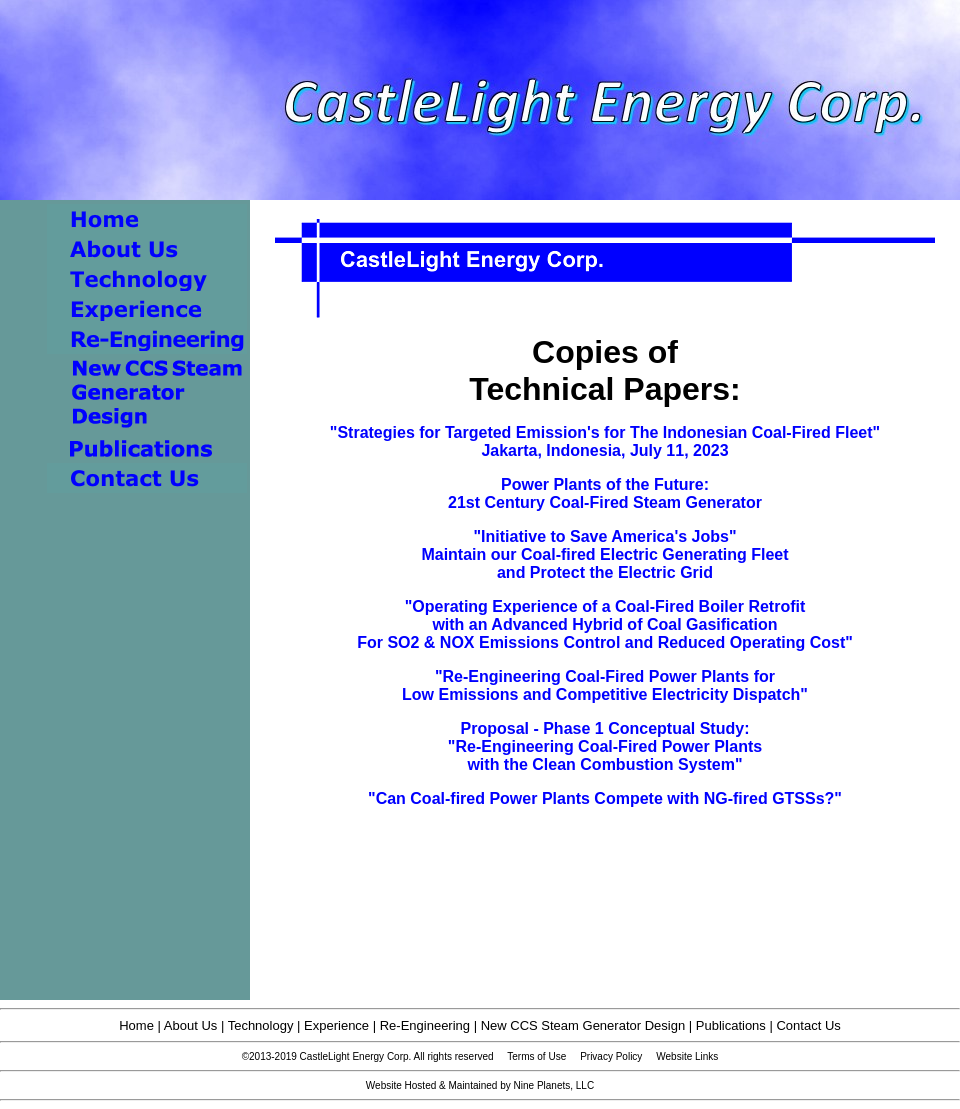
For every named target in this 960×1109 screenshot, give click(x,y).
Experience (336, 1025)
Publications (731, 1025)
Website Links (687, 1056)
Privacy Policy (611, 1056)
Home (136, 1025)
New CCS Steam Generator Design (583, 1025)
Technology (261, 1025)
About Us (190, 1025)
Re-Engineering (425, 1025)
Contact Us (808, 1025)
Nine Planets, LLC (554, 1085)
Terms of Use (536, 1056)
